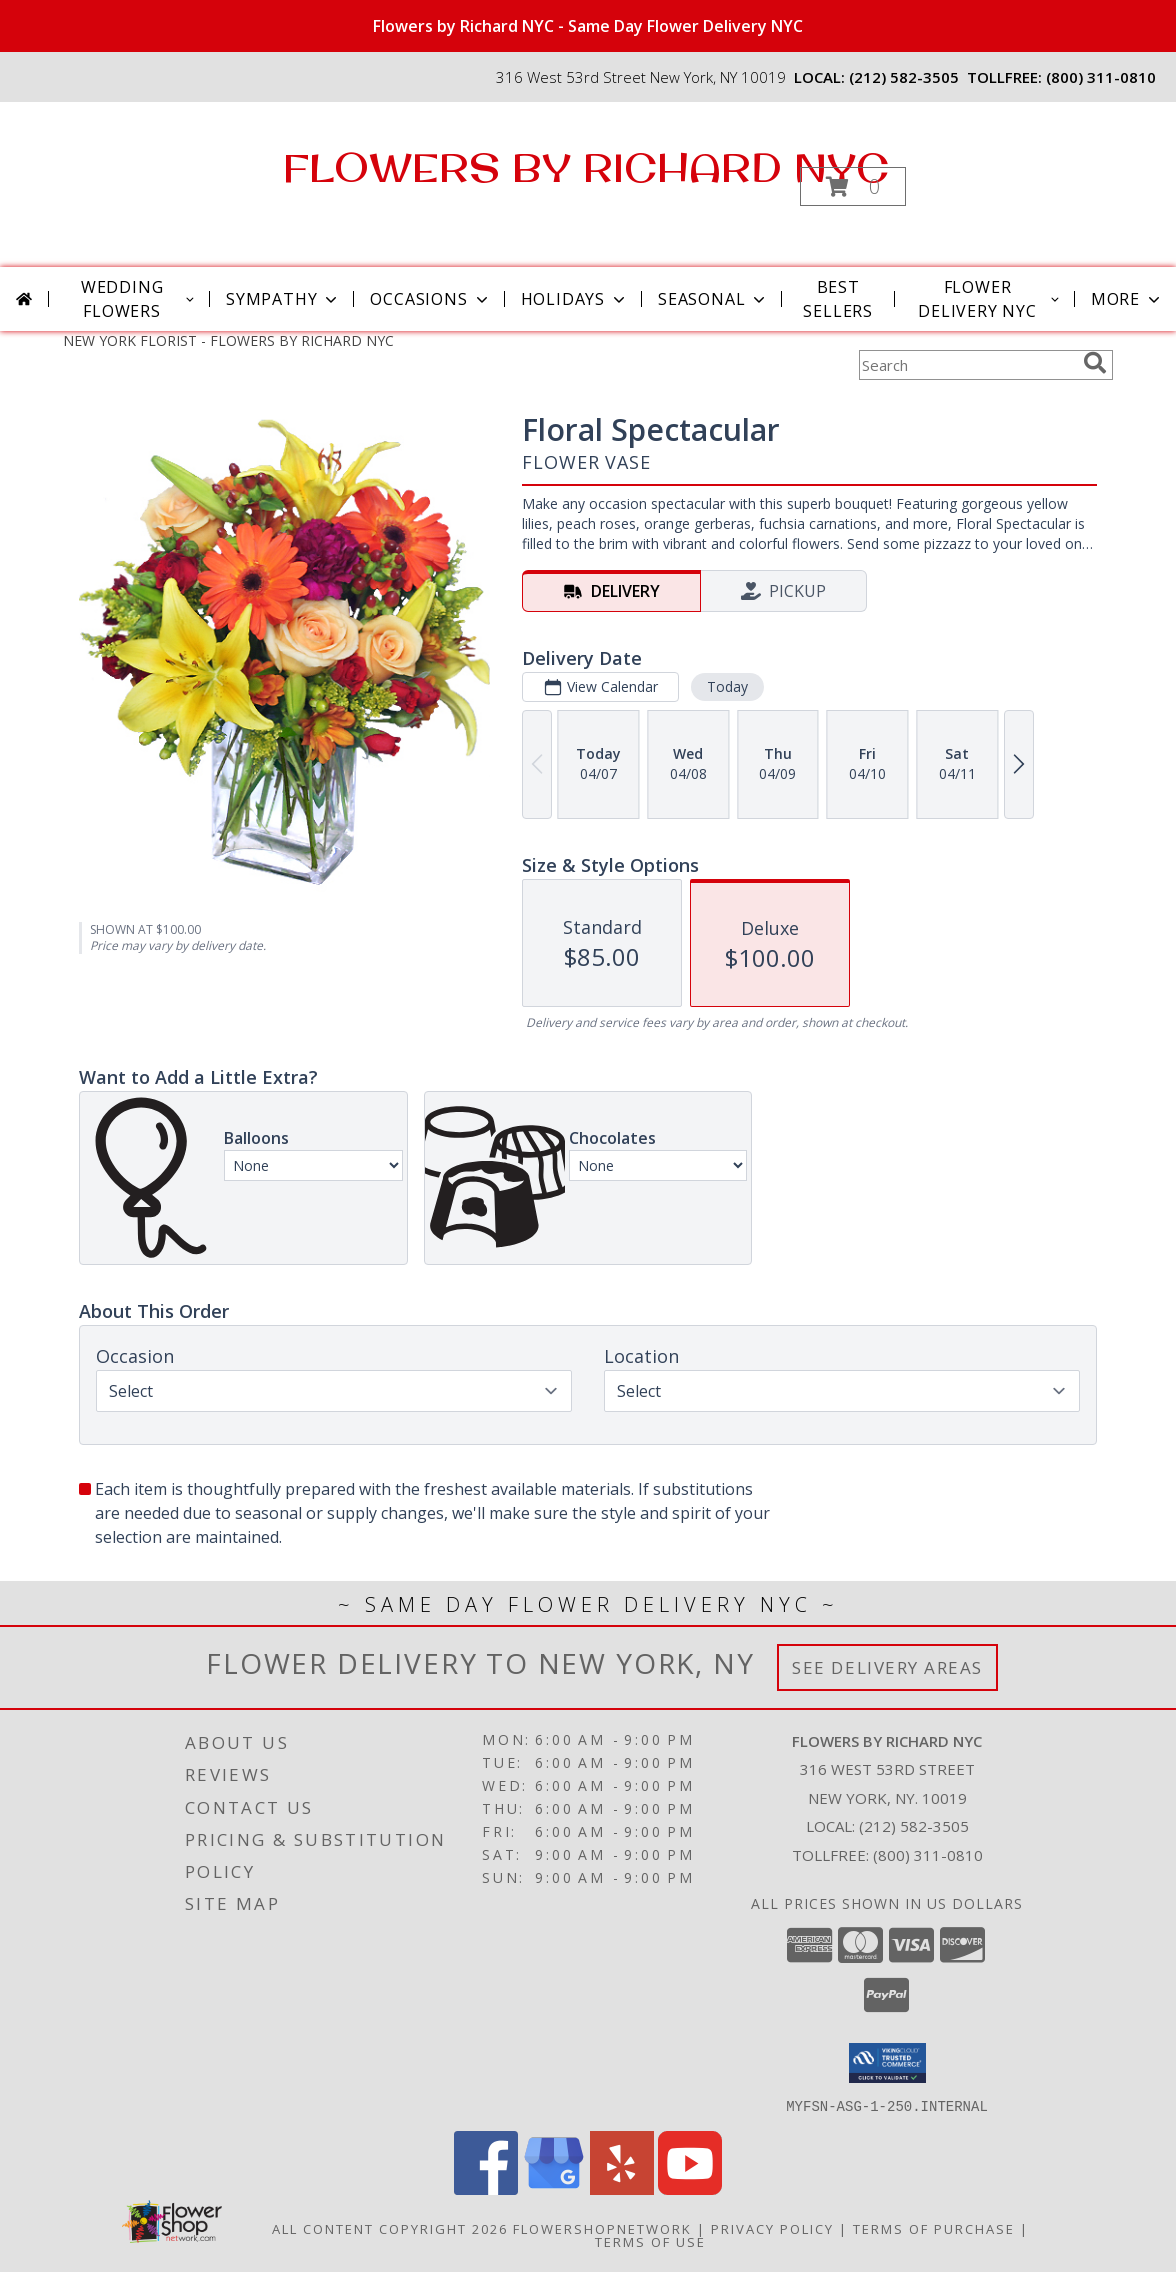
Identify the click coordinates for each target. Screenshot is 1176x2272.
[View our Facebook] (486, 2188)
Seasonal (713, 299)
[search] (1095, 363)
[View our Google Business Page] (554, 2188)
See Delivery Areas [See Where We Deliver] (887, 1667)
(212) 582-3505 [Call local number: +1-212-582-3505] (904, 77)
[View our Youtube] (690, 2188)
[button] (853, 186)
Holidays (575, 299)
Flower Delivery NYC (990, 299)
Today (727, 686)
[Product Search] (967, 365)
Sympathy (283, 299)
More (1127, 299)
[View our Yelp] (622, 2188)
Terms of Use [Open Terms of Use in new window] (650, 2241)
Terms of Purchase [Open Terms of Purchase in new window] (934, 2228)
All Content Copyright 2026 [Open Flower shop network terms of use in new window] (390, 2228)
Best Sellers (838, 299)
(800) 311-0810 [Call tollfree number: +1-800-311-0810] (1101, 77)
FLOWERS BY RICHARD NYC (586, 167)
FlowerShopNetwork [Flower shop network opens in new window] (602, 2228)
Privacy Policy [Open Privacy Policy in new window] (772, 2228)
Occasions (430, 299)
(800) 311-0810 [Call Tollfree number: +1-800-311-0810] (928, 1855)
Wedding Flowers (139, 299)
